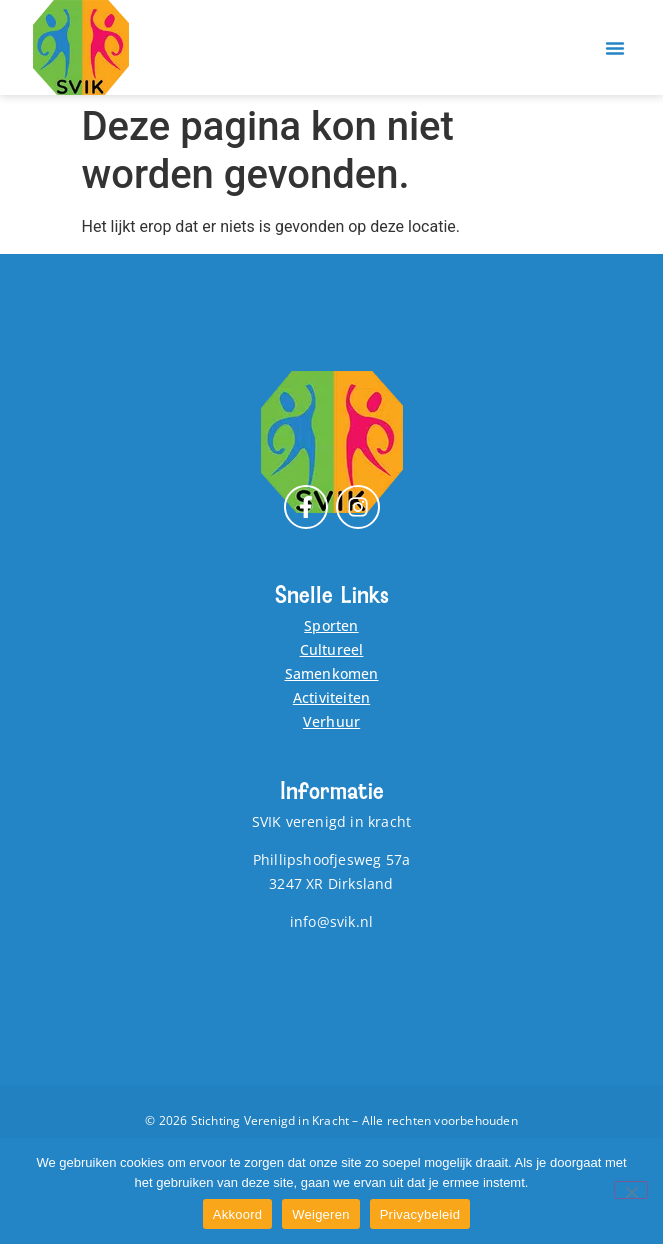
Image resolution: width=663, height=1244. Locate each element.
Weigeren (320, 1214)
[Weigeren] (631, 1190)
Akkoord (237, 1214)
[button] (615, 48)
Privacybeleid (420, 1214)
